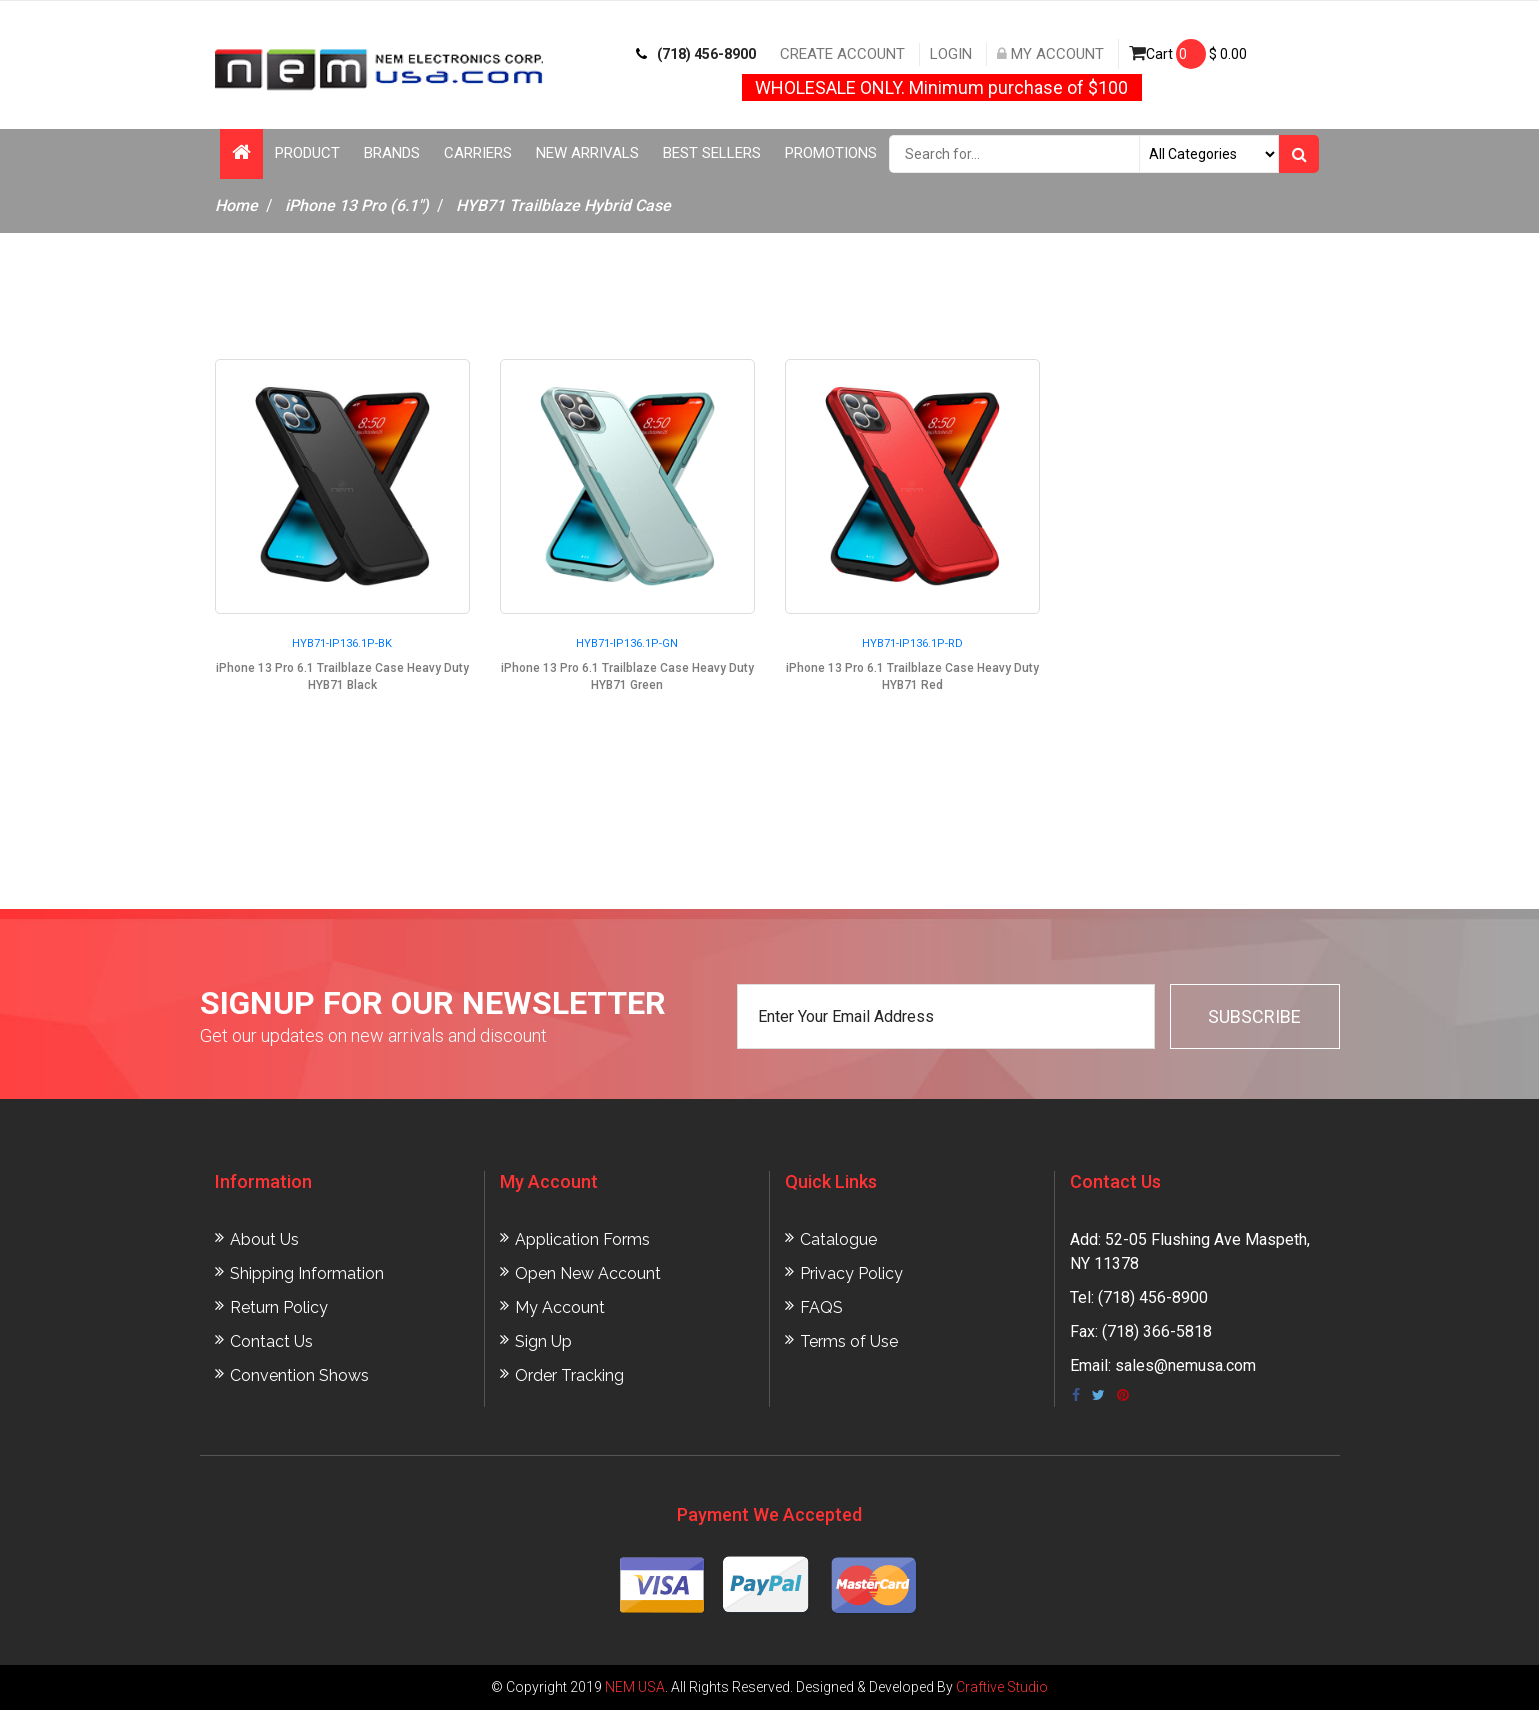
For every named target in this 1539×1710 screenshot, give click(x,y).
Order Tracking (569, 1375)
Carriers (478, 153)
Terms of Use (849, 1341)
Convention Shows (299, 1375)
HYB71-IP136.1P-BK (342, 643)
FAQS (821, 1307)
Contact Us (271, 1341)
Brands (392, 153)
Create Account (842, 54)
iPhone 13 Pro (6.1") (357, 205)
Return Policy (279, 1307)
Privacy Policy (851, 1273)
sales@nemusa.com (1185, 1365)
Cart (1188, 54)
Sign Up (543, 1341)
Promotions (831, 153)
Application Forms (582, 1239)
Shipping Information (307, 1273)
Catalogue (838, 1239)
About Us (264, 1239)
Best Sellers (712, 153)
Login (951, 54)
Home (236, 205)
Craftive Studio (1002, 1687)
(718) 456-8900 (696, 54)
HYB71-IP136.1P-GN (627, 643)
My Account (1050, 54)
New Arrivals (587, 153)
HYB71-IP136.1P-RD (912, 643)
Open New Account (588, 1273)
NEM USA (635, 1687)
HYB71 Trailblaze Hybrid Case (563, 205)
